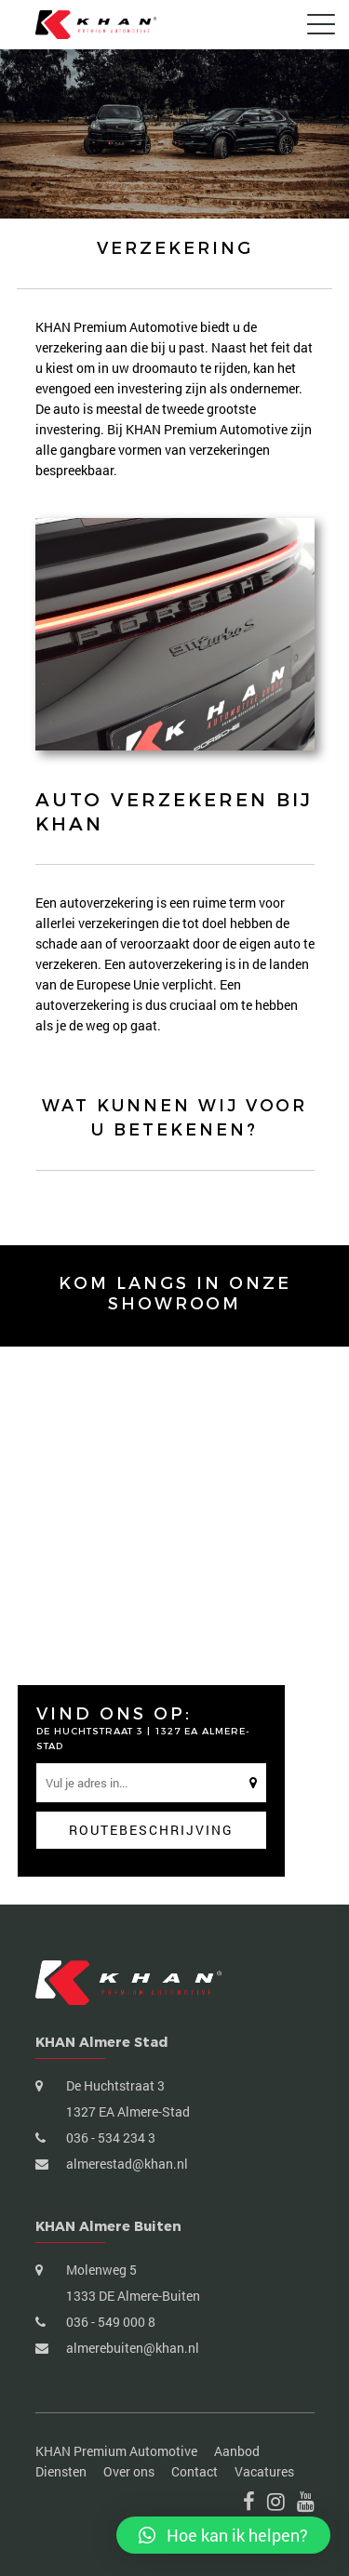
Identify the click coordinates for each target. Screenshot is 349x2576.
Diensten (61, 2471)
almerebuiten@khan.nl (131, 2348)
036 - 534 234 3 (109, 2137)
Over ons (128, 2471)
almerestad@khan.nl (125, 2163)
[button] (223, 2535)
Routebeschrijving (151, 1830)
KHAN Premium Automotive (116, 2451)
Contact (194, 2471)
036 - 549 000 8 (109, 2321)
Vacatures (264, 2471)
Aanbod (237, 2451)
